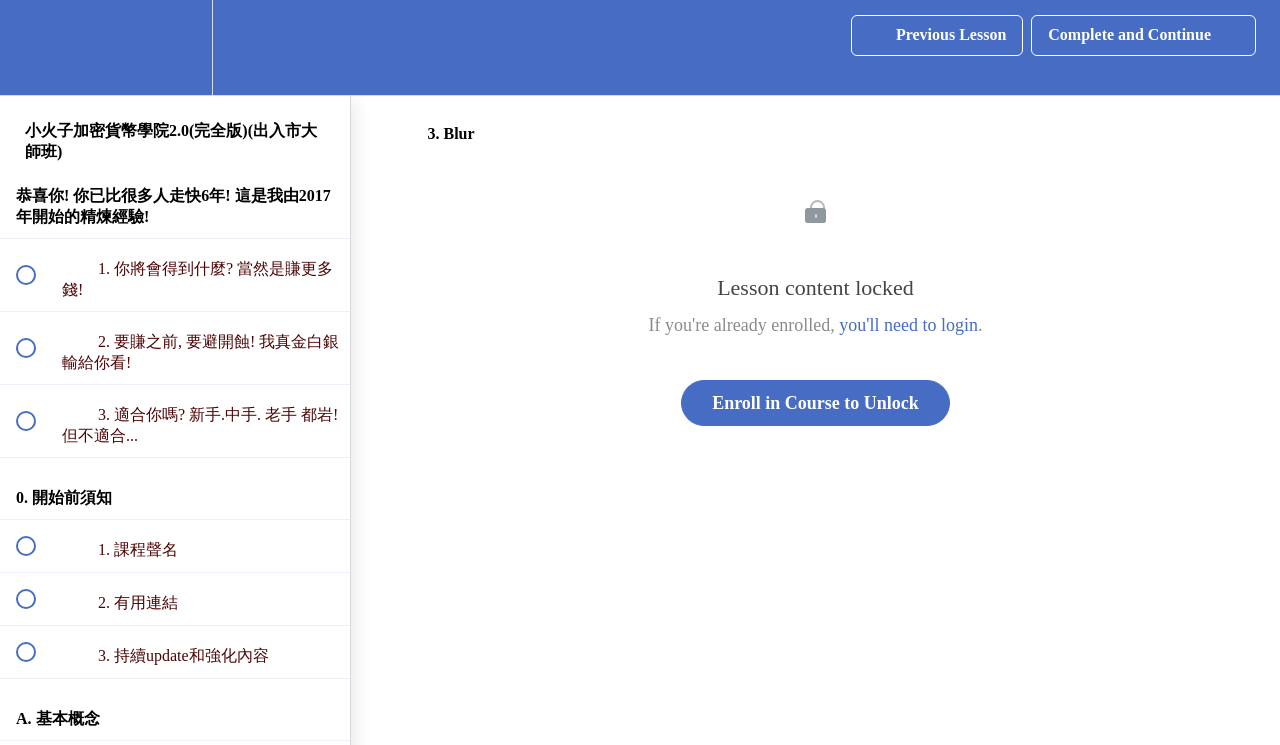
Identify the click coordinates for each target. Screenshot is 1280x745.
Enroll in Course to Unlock (815, 403)
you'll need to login (908, 325)
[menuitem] (175, 47)
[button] (37, 47)
